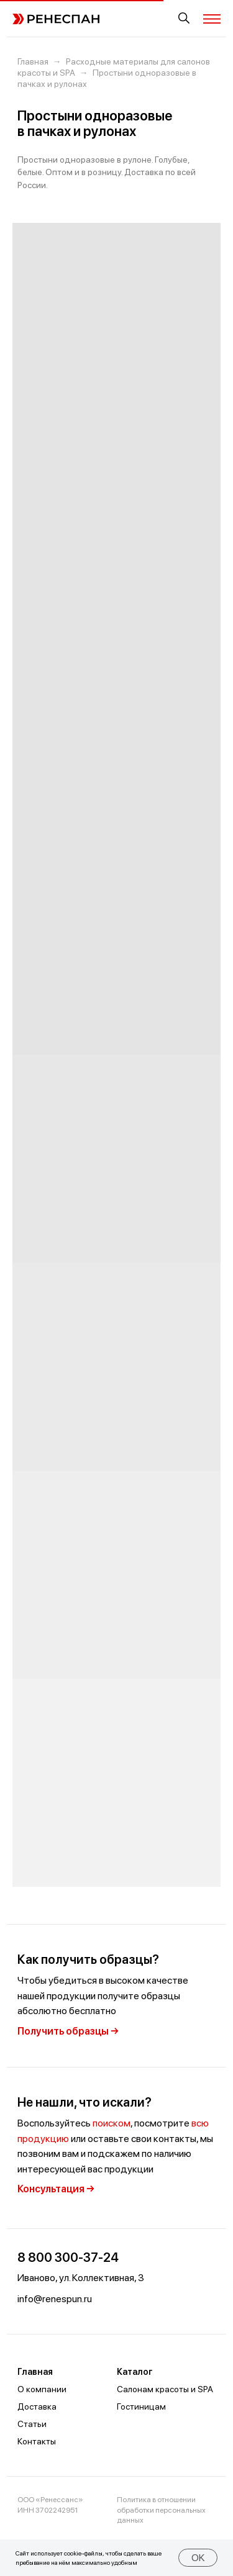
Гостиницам (141, 2406)
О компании (41, 2389)
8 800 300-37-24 (68, 2257)
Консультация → (55, 2189)
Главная (32, 61)
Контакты (36, 2441)
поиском (111, 2123)
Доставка (37, 2406)
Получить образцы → (68, 2031)
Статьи (32, 2424)
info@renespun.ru (54, 2299)
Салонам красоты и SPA (165, 2389)
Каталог (134, 2372)
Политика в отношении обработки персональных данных (161, 2510)
